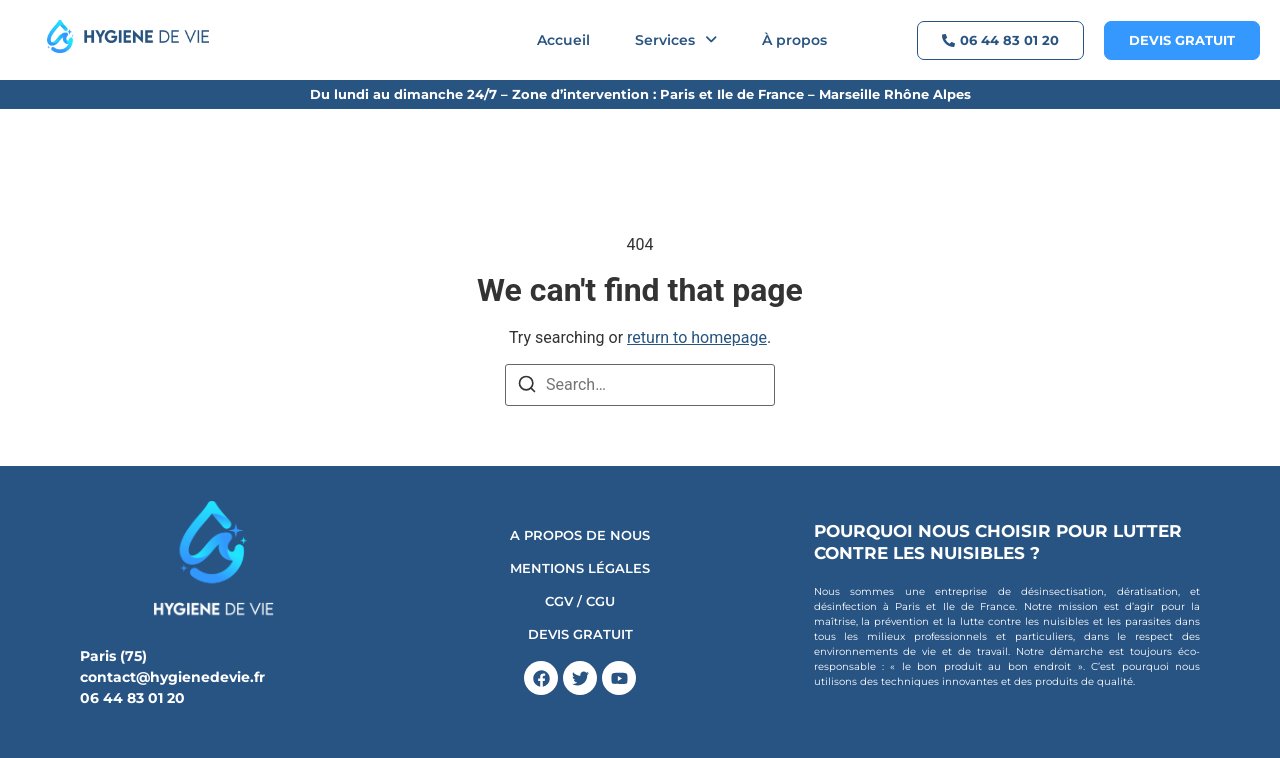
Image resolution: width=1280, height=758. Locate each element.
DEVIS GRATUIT (580, 634)
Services (676, 40)
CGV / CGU (580, 601)
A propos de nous (580, 535)
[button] (676, 40)
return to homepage (697, 337)
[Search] (527, 387)
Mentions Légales (580, 568)
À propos (794, 40)
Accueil (563, 40)
